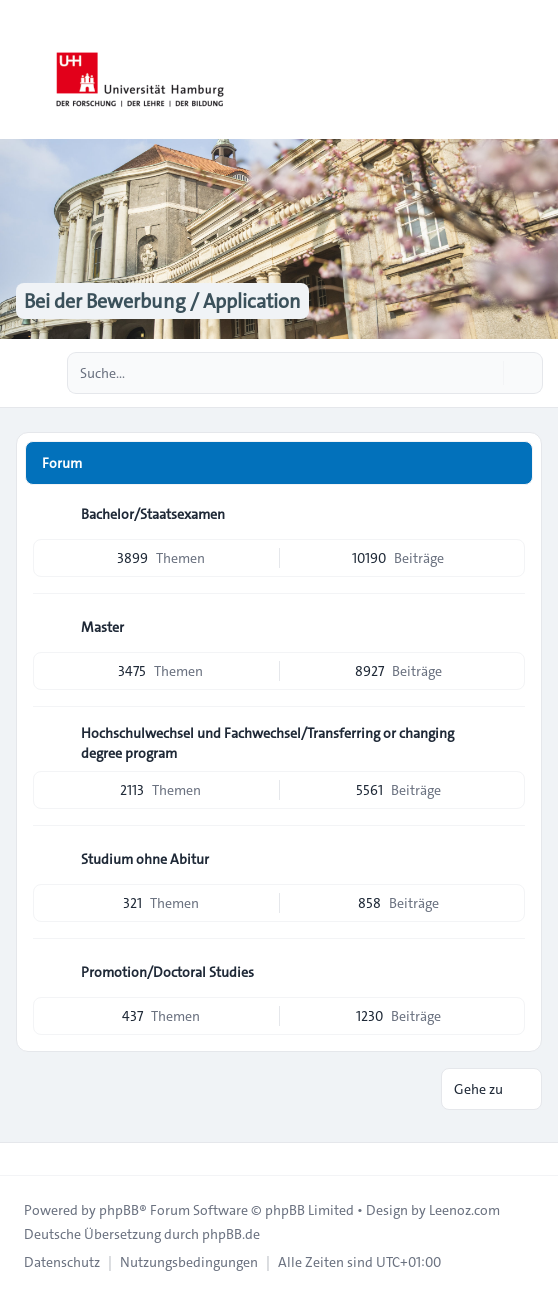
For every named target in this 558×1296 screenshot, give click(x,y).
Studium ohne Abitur (145, 859)
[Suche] (486, 373)
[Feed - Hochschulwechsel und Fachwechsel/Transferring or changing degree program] (508, 740)
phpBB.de (231, 1234)
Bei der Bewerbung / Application (162, 301)
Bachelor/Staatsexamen (153, 514)
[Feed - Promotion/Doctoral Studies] (508, 972)
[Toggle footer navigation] (24, 1159)
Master (102, 627)
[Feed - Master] (508, 627)
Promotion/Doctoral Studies (167, 972)
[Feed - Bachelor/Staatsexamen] (508, 514)
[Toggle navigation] (534, 70)
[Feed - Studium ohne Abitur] (508, 859)
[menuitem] (62, 1262)
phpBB (119, 1210)
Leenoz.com (464, 1210)
